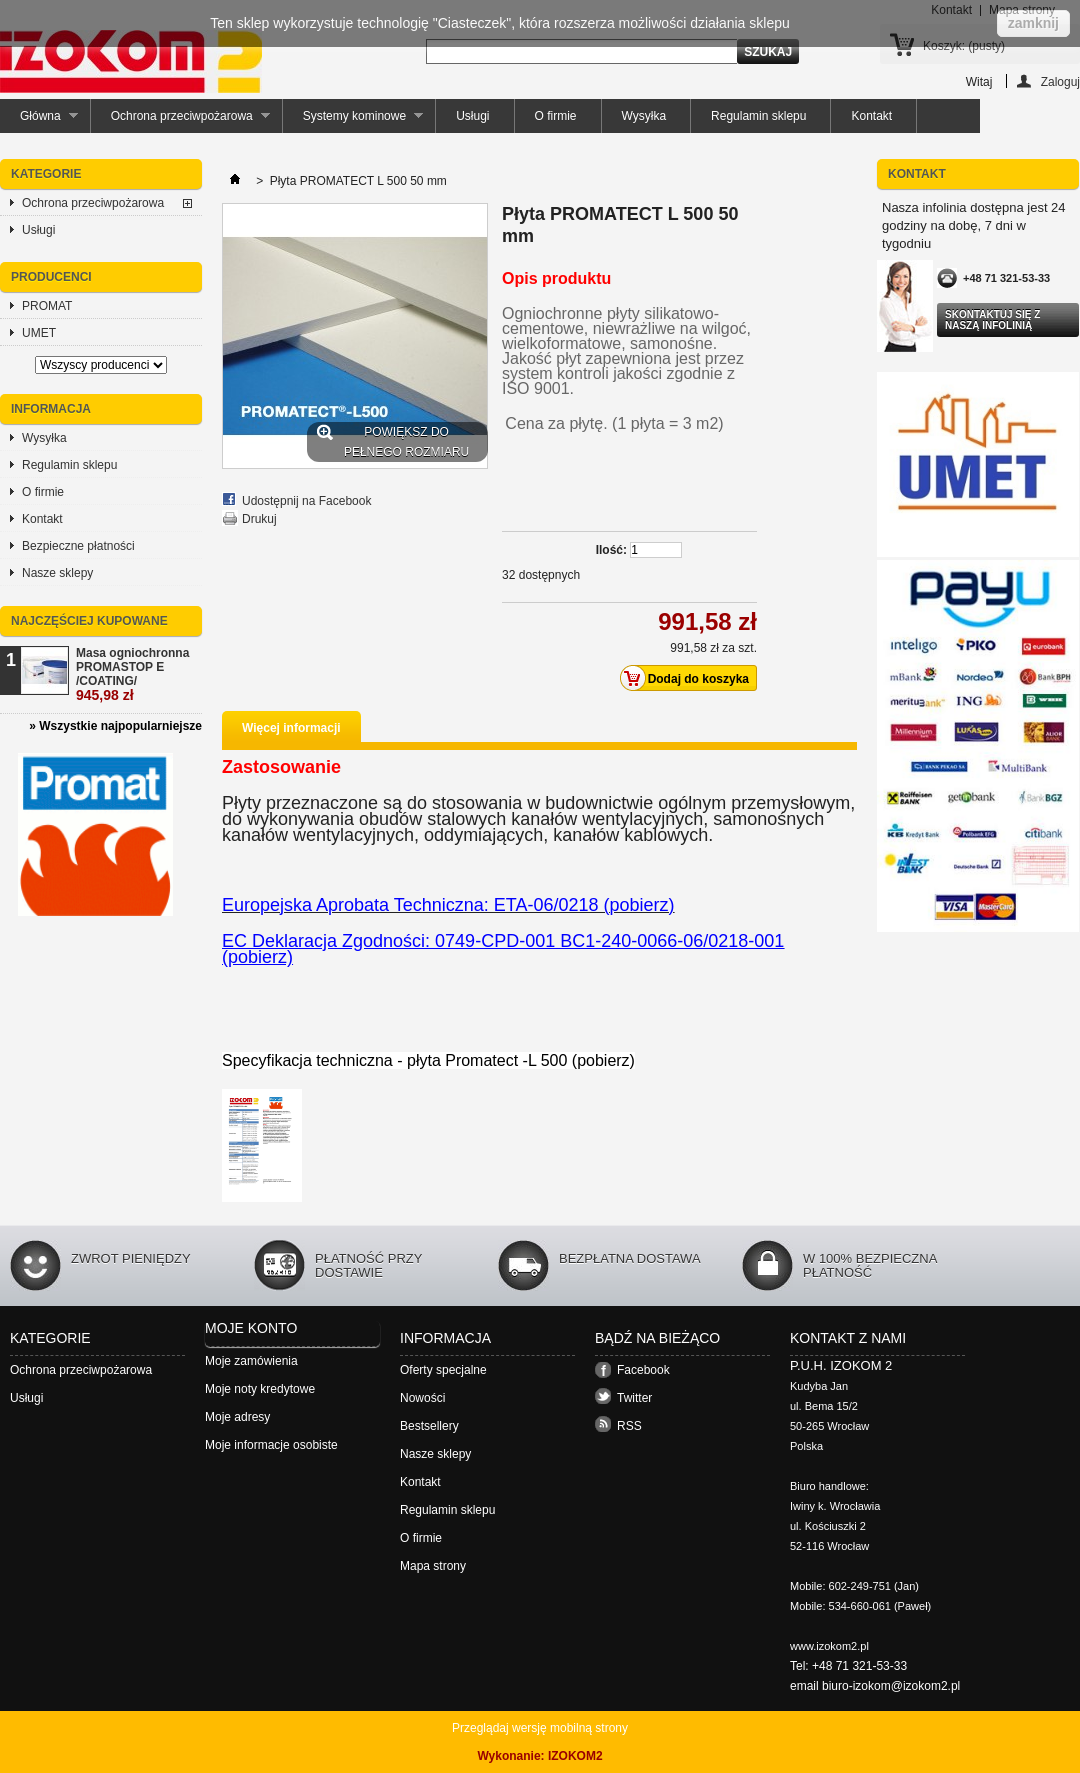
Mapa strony (433, 1566)
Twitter (634, 1398)
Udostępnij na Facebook (306, 501)
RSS (629, 1426)
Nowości (422, 1398)
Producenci (51, 277)
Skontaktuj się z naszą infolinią (992, 320)
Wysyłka (644, 116)
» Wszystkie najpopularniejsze (115, 726)
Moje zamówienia (251, 1361)
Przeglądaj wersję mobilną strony (540, 1728)
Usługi (472, 116)
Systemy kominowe (353, 121)
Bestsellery (429, 1426)
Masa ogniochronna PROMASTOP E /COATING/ (132, 674)
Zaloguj (1060, 81)
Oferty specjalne (443, 1370)
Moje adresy (237, 1417)
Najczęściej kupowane (89, 621)
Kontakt (871, 116)
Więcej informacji (291, 728)
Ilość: (611, 550)
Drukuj (259, 519)
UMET (39, 333)
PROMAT (47, 306)
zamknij (1033, 23)
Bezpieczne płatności (78, 546)
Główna (39, 121)
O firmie (556, 116)
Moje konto (251, 1328)
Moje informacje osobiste (271, 1445)
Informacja (51, 409)
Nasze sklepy (57, 573)
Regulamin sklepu (758, 116)
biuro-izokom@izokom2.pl (891, 1686)
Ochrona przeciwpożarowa (180, 121)
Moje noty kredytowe (260, 1389)
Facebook (643, 1370)
